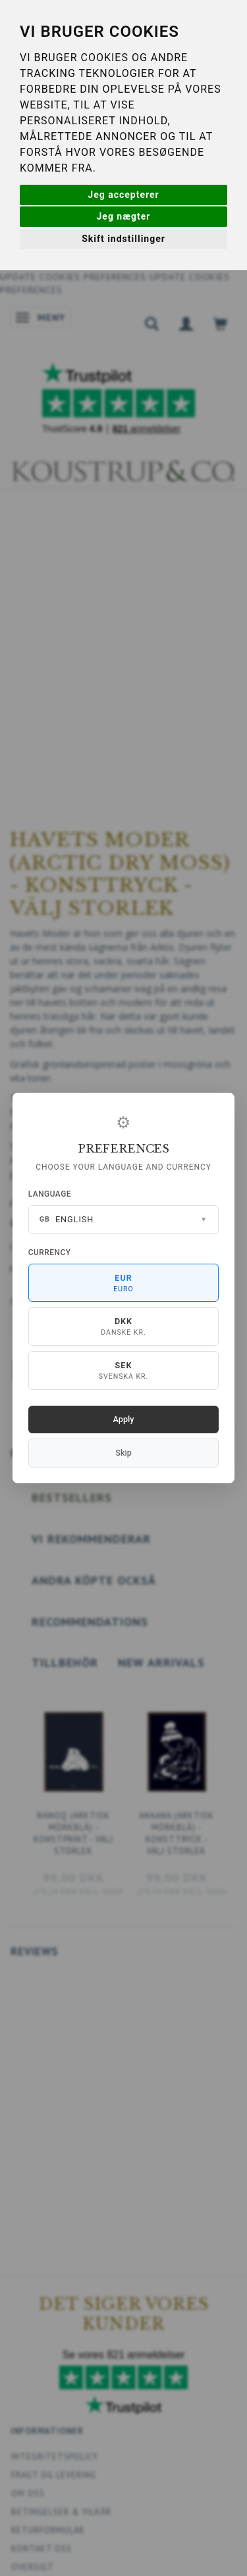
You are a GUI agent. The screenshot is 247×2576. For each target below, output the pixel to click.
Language (49, 1194)
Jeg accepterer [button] (123, 194)
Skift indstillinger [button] (123, 238)
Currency (49, 1252)
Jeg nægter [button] (124, 216)
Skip (123, 1453)
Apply (123, 1419)
